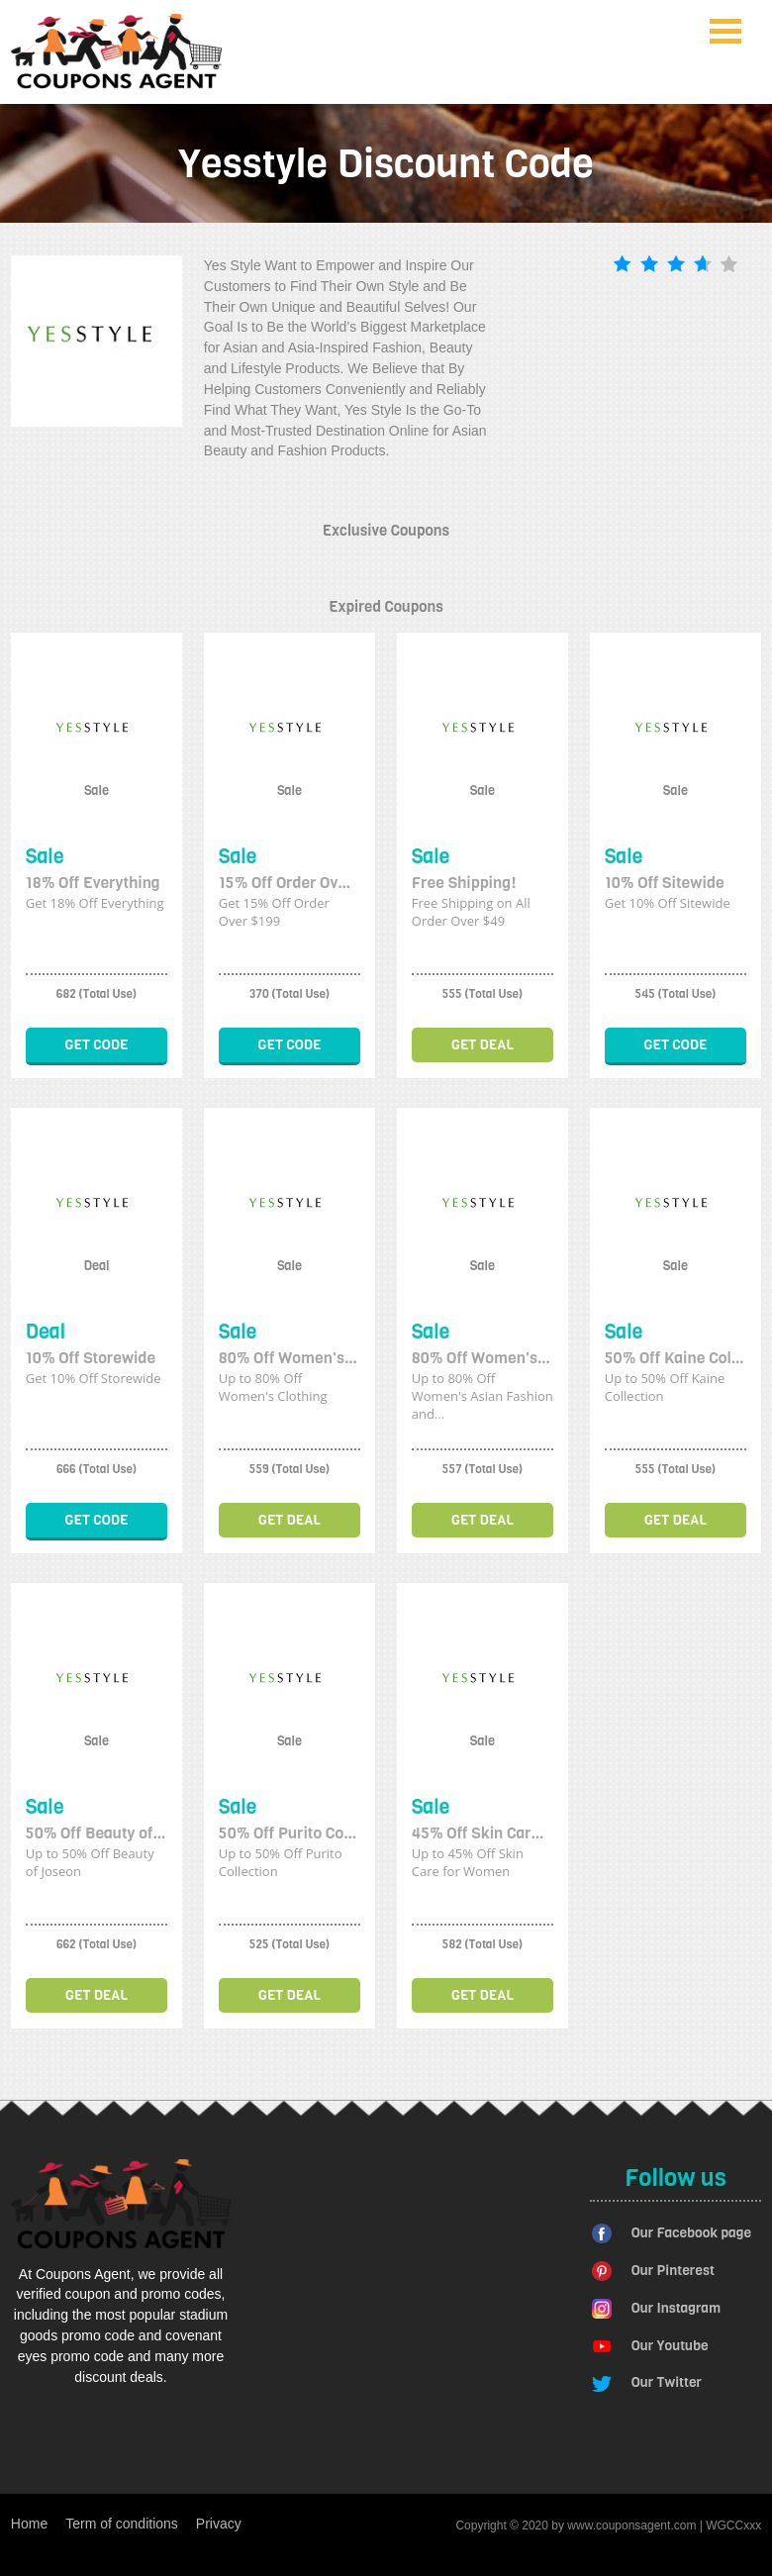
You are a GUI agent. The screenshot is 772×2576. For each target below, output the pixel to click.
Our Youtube (670, 2345)
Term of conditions (121, 2523)
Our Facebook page (691, 2233)
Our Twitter (666, 2382)
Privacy (218, 2523)
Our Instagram (676, 2308)
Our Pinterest (673, 2270)
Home (29, 2523)
